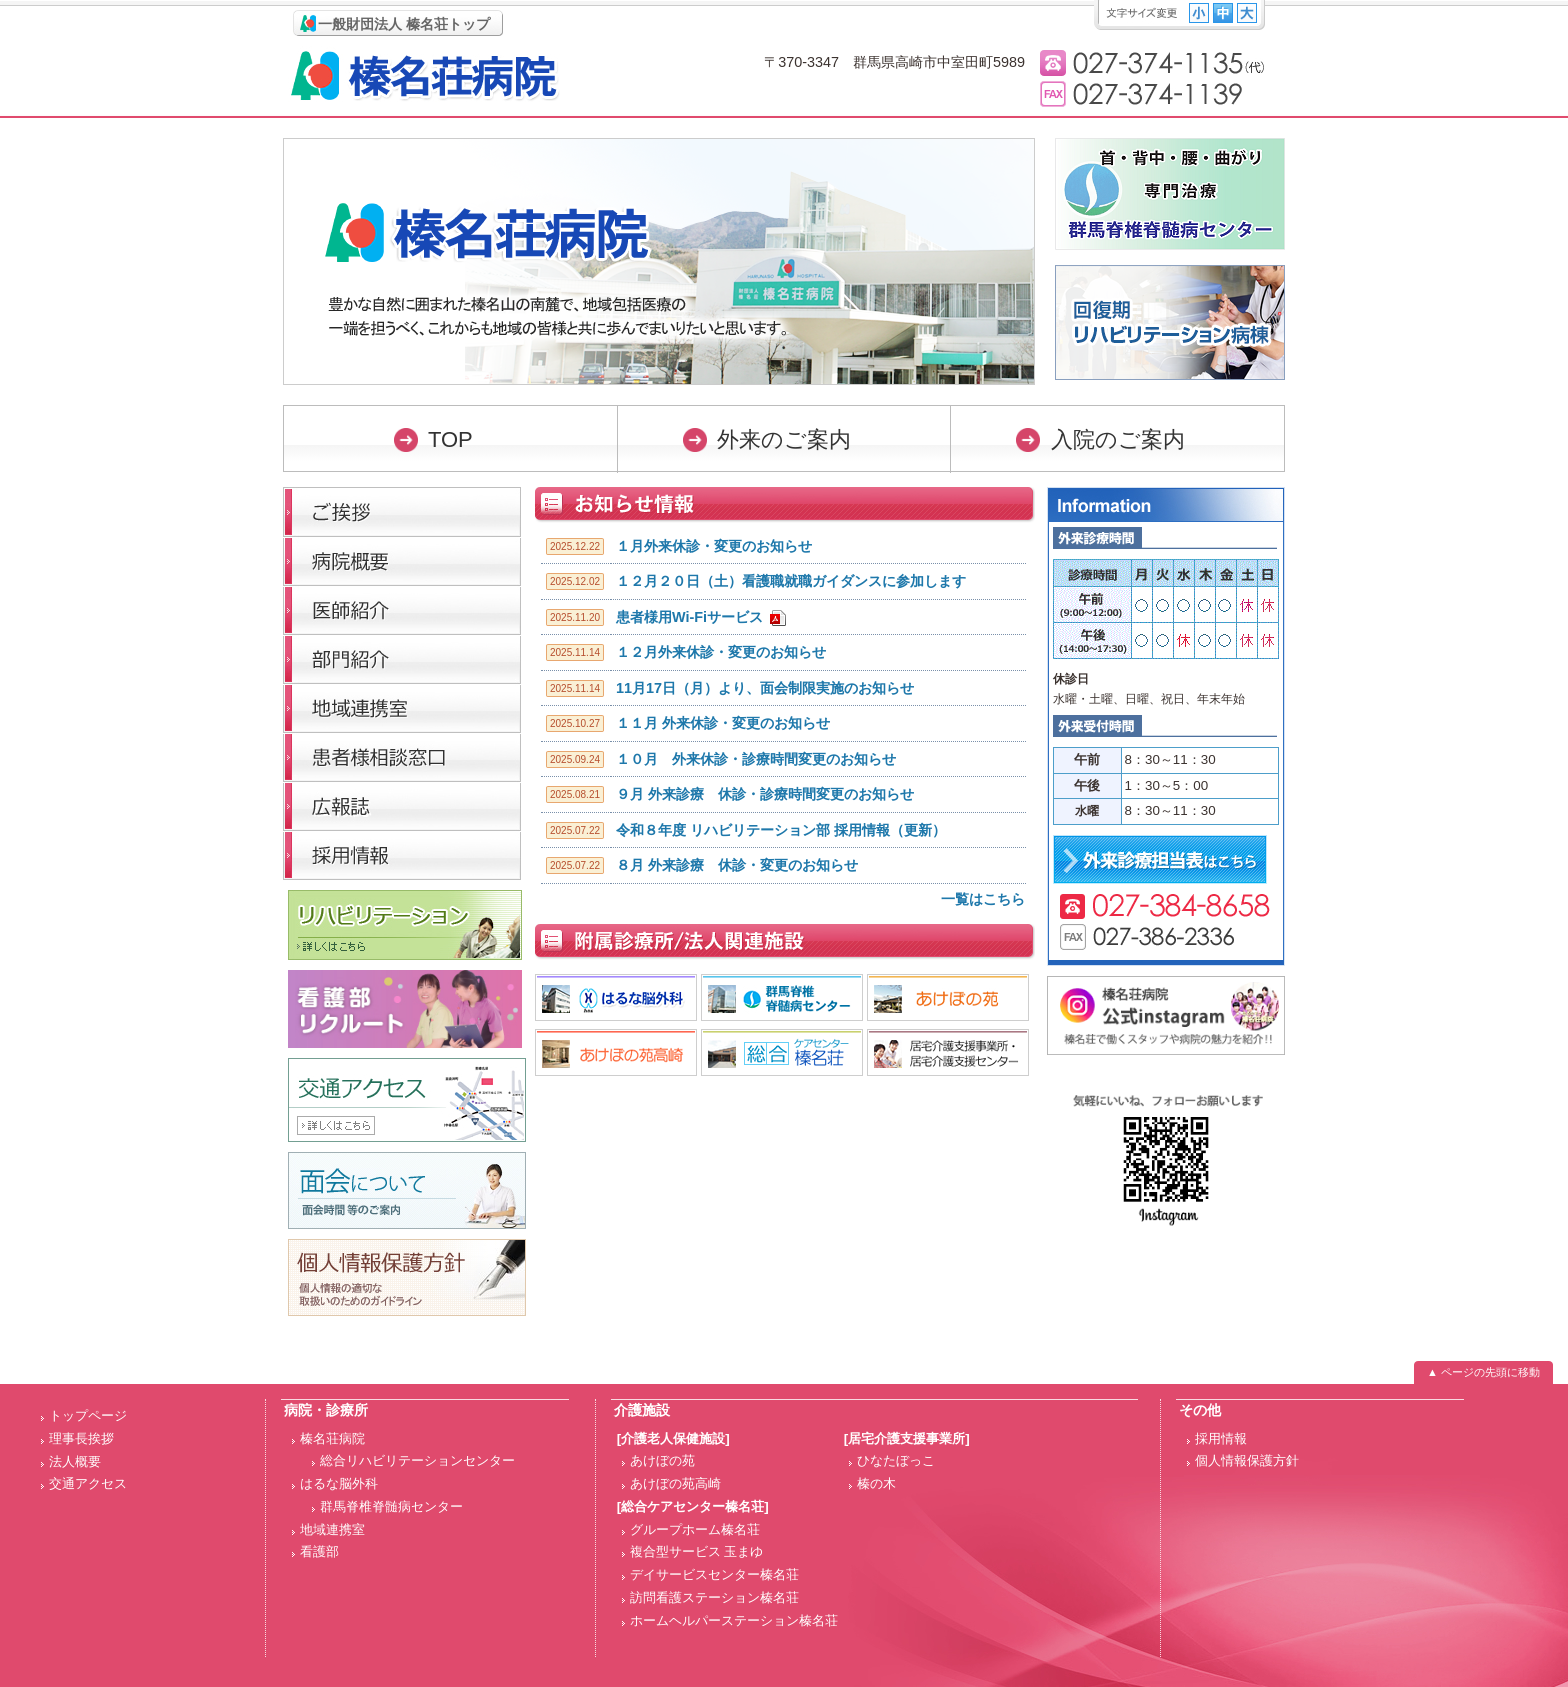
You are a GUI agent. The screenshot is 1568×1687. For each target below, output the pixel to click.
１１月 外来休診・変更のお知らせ (723, 723)
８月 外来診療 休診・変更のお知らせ (737, 865)
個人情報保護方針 (1247, 1460)
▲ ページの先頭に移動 (1483, 1372)
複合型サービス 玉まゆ (697, 1551)
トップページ (88, 1415)
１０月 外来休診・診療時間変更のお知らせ (756, 759)
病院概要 (402, 560)
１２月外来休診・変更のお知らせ (721, 652)
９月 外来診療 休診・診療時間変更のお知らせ (765, 794)
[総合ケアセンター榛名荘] (693, 1506)
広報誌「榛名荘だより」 (402, 805)
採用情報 (402, 854)
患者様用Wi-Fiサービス (689, 617)
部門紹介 (402, 658)
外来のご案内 (784, 439)
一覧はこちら (983, 899)
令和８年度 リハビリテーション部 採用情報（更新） (781, 830)
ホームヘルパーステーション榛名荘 (734, 1620)
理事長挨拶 (402, 511)
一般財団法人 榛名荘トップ (404, 24)
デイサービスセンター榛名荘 (714, 1574)
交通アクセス (88, 1483)
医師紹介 (402, 609)
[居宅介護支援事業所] (907, 1438)
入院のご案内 (1118, 439)
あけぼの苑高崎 (675, 1483)
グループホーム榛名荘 (695, 1529)
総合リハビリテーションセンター (417, 1460)
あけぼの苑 (662, 1460)
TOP (450, 439)
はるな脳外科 (339, 1483)
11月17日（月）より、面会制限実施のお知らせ (765, 688)
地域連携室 (332, 1529)
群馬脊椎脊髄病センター (391, 1506)
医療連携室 (402, 707)
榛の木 (876, 1483)
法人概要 (75, 1461)
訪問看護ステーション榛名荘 (714, 1597)
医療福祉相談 (402, 756)
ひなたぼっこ (896, 1460)
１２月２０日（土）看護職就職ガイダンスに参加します (791, 581)
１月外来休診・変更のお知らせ (714, 546)
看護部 (319, 1551)
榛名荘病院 (425, 75)
